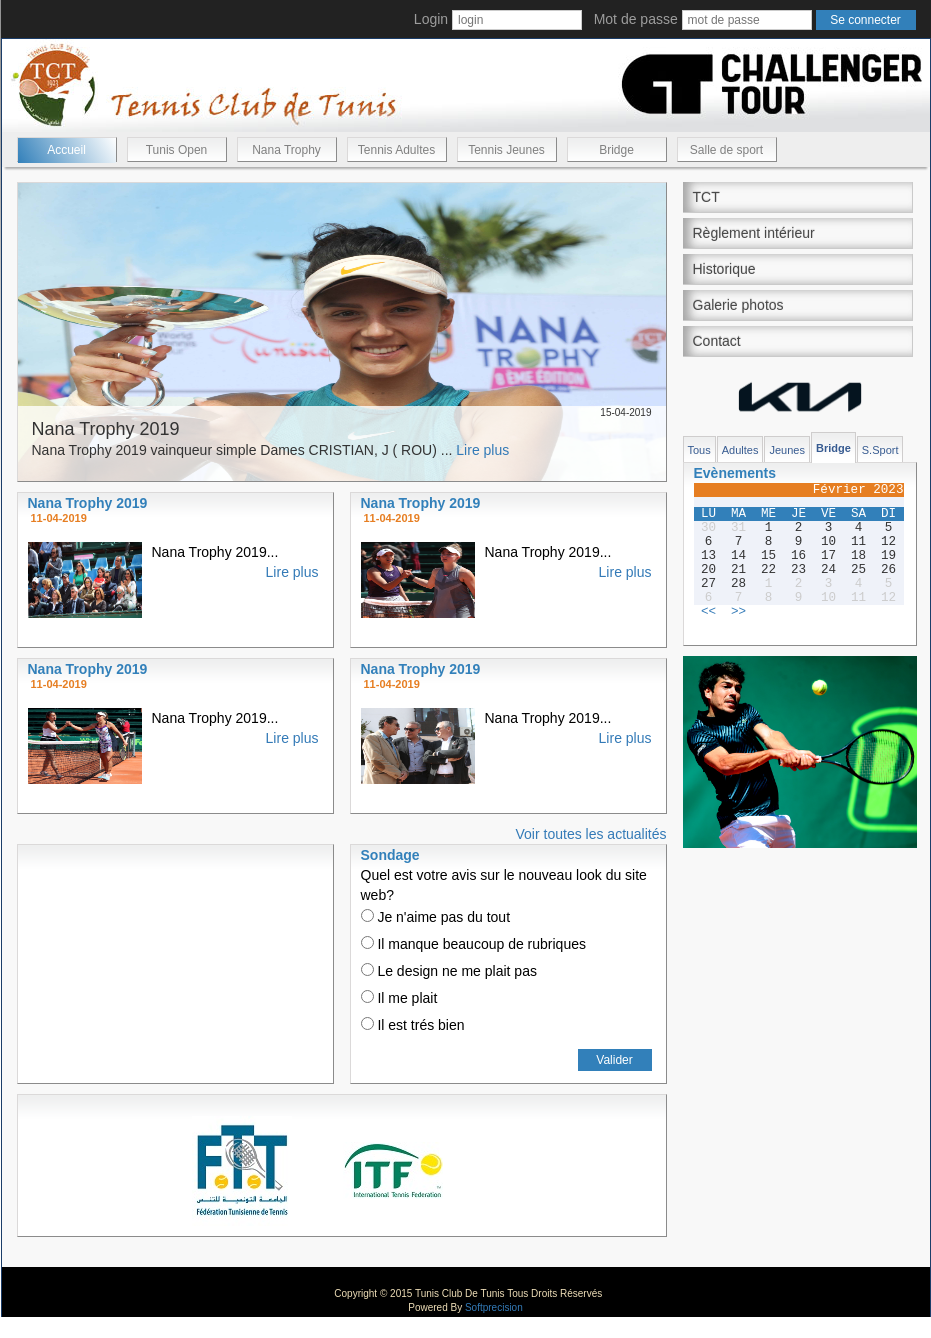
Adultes (740, 450)
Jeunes (786, 450)
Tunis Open (177, 150)
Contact (717, 341)
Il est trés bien (413, 1025)
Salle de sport (726, 150)
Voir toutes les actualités (591, 834)
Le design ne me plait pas (449, 971)
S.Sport (880, 450)
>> (738, 612)
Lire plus (482, 450)
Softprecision (494, 1307)
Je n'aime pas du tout (436, 917)
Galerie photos (738, 305)
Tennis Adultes (396, 150)
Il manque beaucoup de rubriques (473, 944)
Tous (699, 450)
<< (708, 612)
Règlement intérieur (754, 233)
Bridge (616, 150)
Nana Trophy (286, 150)
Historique (724, 269)
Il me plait (399, 998)
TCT (706, 197)
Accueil (66, 150)
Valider (614, 1060)
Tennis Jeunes (506, 150)
